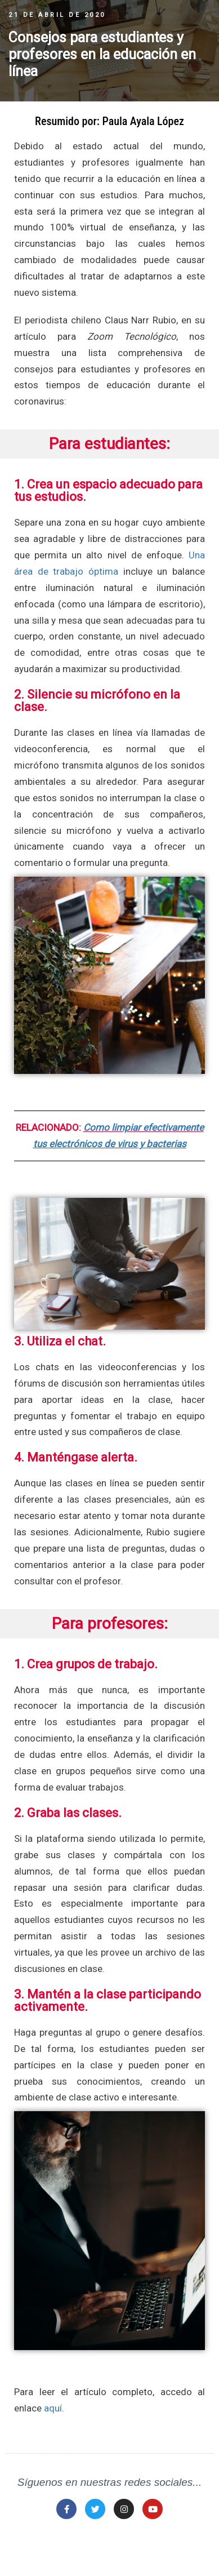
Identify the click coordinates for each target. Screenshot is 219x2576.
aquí (53, 2408)
